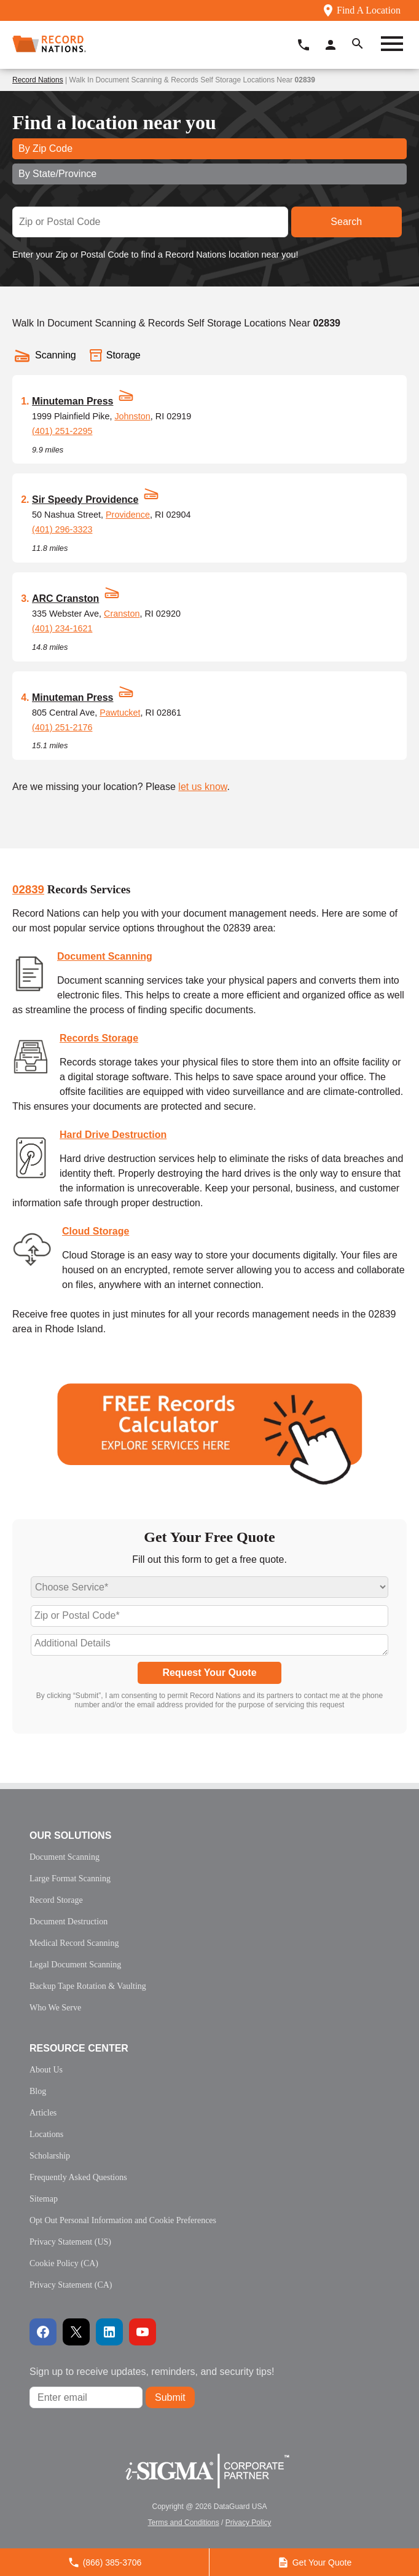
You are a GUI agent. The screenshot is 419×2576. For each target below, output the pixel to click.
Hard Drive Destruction (113, 1134)
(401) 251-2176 (62, 727)
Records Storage (99, 1038)
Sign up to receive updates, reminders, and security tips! (151, 2371)
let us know (202, 786)
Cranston (121, 613)
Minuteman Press (72, 401)
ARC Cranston (65, 598)
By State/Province (57, 173)
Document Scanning (104, 956)
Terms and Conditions (183, 2522)
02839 (28, 889)
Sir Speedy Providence (85, 499)
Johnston (132, 416)
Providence (128, 515)
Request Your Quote (209, 1672)
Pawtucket (120, 712)
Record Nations (37, 80)
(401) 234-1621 (62, 628)
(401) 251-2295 (62, 431)
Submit (170, 2397)
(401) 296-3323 (62, 529)
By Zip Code (45, 148)
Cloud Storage (95, 1231)
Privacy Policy (248, 2522)
